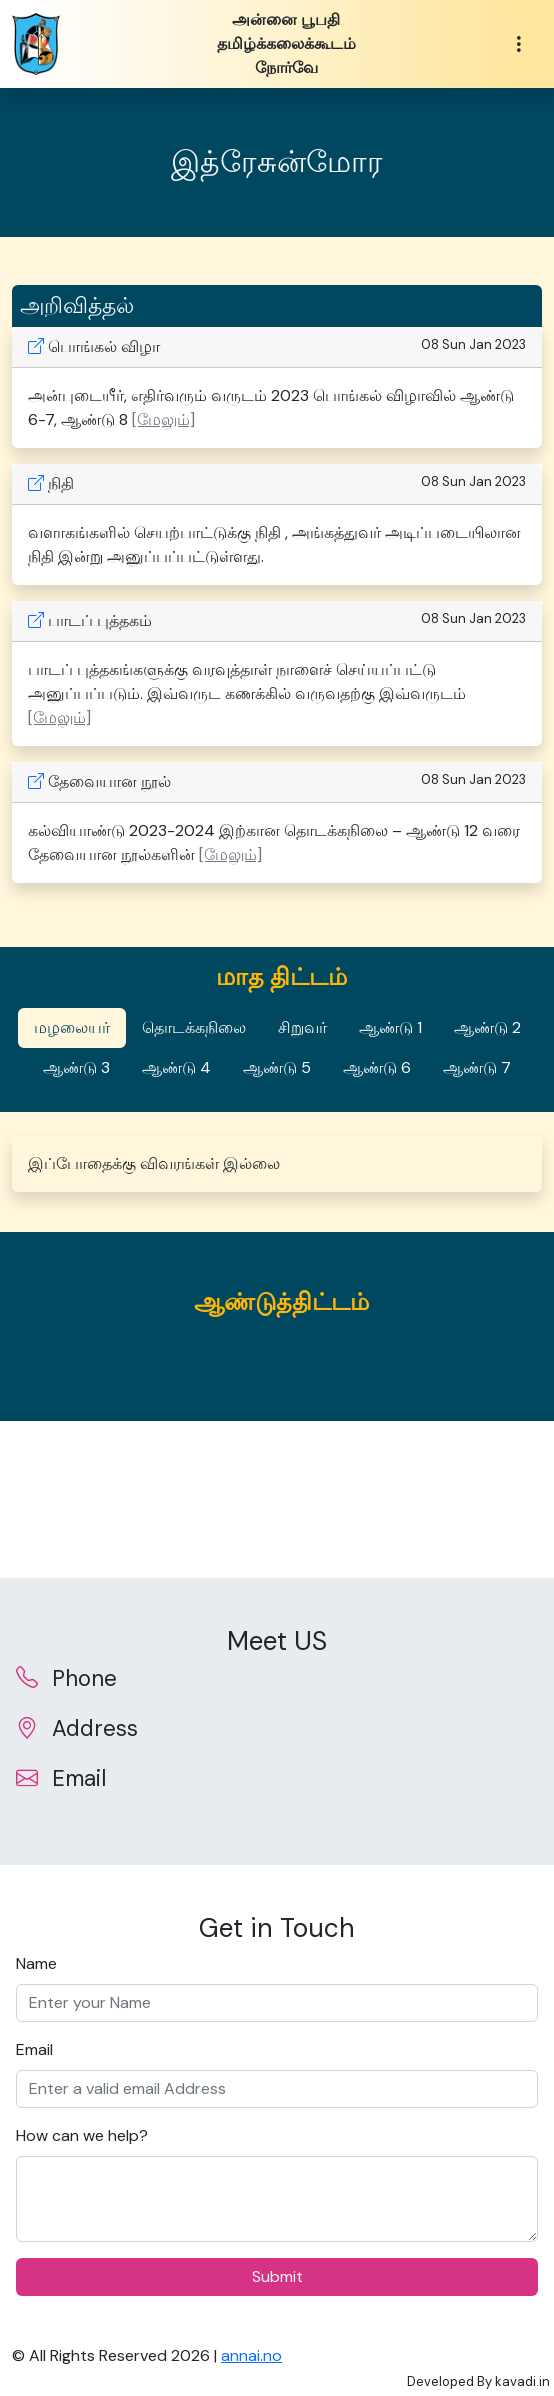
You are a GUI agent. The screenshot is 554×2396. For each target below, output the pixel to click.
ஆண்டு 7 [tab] (477, 1067)
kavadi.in (522, 2381)
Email (34, 2049)
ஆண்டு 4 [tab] (176, 1067)
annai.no (251, 2355)
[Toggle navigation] (519, 44)
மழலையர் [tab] (72, 1027)
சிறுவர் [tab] (302, 1027)
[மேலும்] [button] (163, 419)
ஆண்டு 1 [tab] (390, 1027)
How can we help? (82, 2135)
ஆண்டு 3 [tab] (76, 1067)
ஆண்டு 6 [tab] (377, 1067)
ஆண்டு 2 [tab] (487, 1027)
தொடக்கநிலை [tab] (194, 1027)
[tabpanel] (277, 1164)
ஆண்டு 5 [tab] (277, 1067)
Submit (277, 2276)
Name (36, 1963)
